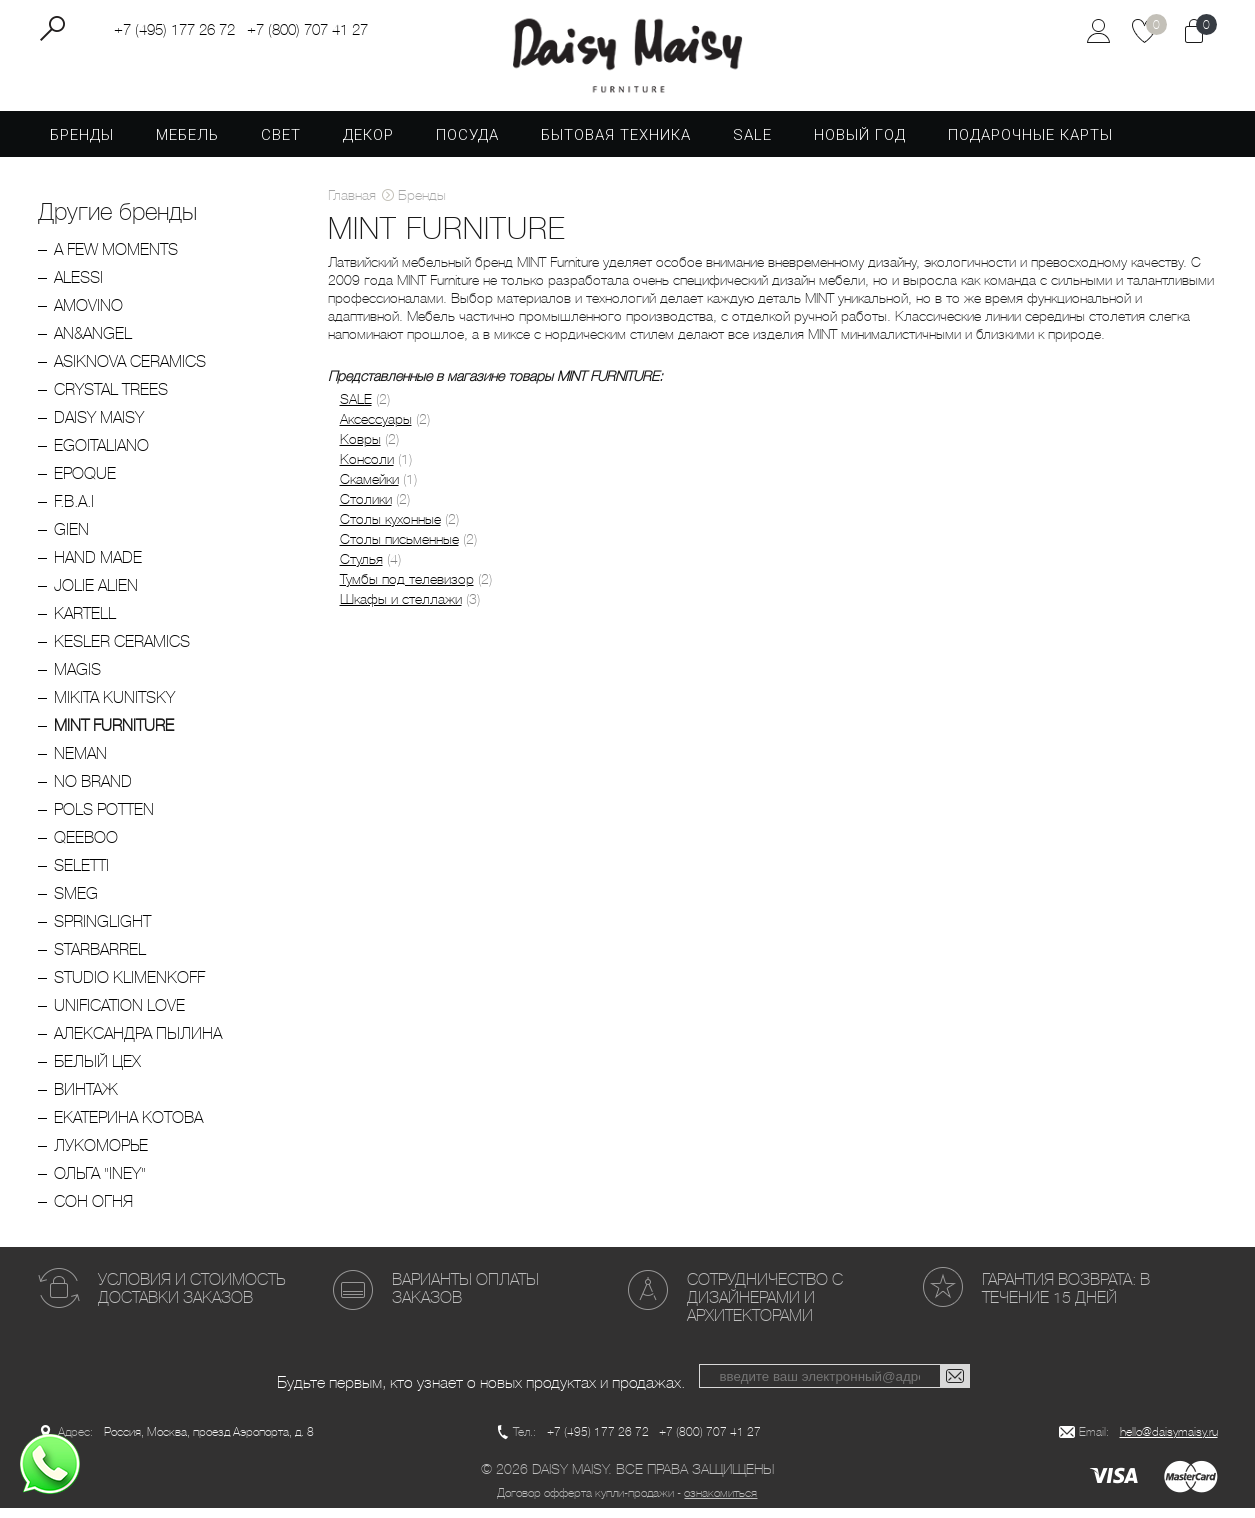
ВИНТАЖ (86, 1098)
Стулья (361, 568)
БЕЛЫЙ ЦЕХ (97, 1070)
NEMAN (80, 762)
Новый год (860, 144)
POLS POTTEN (104, 818)
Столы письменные (399, 548)
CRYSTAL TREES (111, 398)
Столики (366, 508)
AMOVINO (88, 314)
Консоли (367, 468)
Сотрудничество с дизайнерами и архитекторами (765, 1306)
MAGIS (77, 678)
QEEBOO (86, 846)
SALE (752, 144)
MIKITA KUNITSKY (114, 706)
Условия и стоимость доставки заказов (191, 1297)
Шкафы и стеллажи (401, 608)
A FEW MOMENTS (116, 258)
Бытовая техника (616, 144)
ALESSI (78, 286)
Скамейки (369, 488)
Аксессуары (376, 428)
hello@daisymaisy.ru (1169, 1442)
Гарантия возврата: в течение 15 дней (1066, 1297)
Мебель (187, 144)
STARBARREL (100, 958)
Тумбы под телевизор (407, 588)
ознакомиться (720, 1503)
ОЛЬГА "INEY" (100, 1182)
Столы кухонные (390, 528)
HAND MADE (98, 566)
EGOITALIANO (101, 454)
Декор (368, 144)
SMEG (76, 902)
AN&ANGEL (93, 342)
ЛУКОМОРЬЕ (101, 1154)
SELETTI (81, 874)
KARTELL (85, 622)
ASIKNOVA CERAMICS (130, 370)
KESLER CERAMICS (122, 650)
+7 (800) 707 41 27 (307, 31)
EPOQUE (85, 482)
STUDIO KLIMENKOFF (129, 986)
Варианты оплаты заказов (465, 1297)
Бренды (82, 144)
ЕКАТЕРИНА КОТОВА (128, 1126)
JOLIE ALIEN (96, 594)
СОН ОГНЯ (93, 1210)
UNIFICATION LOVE (119, 1014)
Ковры (360, 448)
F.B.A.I (74, 510)
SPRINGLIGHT (102, 930)
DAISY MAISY (99, 426)
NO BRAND (93, 790)
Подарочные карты (1030, 144)
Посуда (467, 144)
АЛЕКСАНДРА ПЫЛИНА (138, 1042)
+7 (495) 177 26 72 (174, 31)
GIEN (71, 538)
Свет (281, 144)
